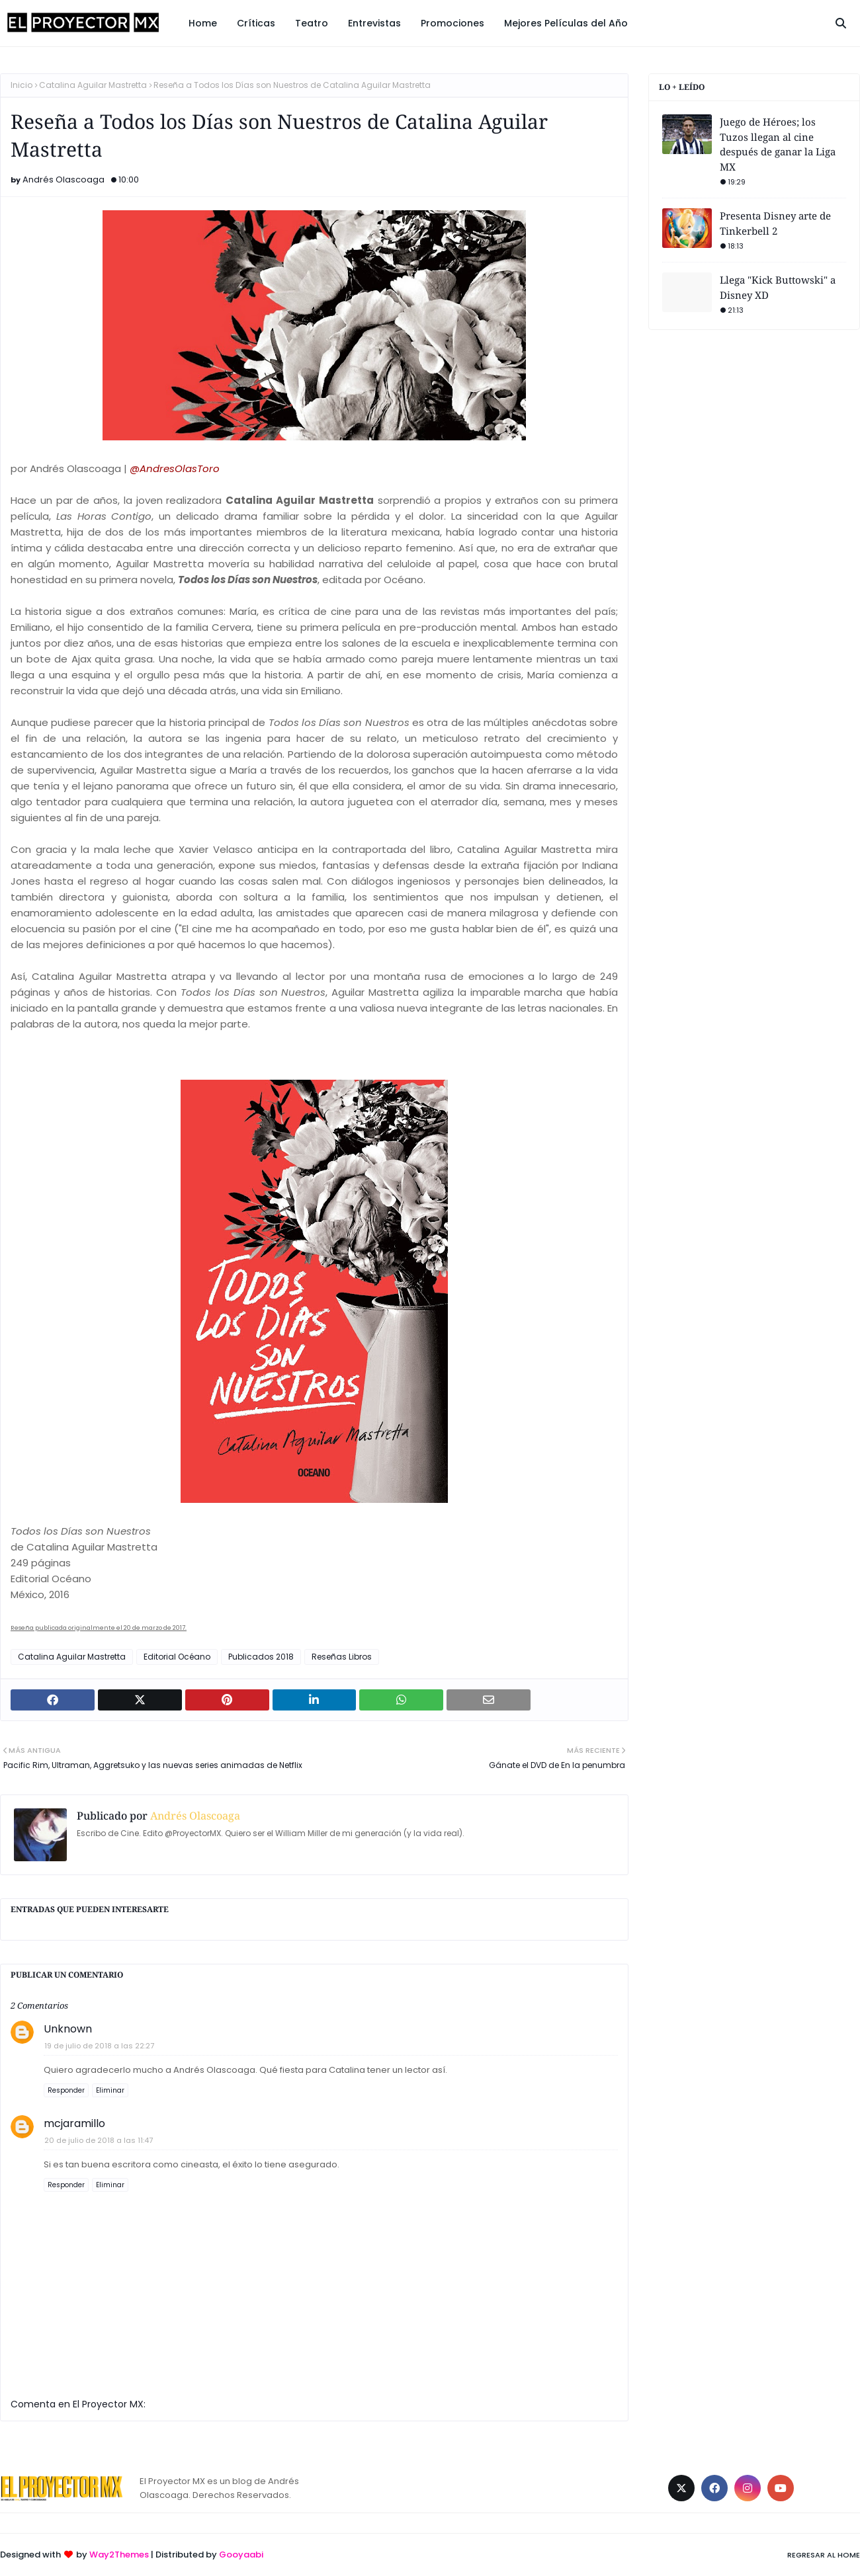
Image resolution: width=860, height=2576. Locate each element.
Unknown (68, 2028)
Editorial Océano (177, 1656)
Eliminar (110, 2090)
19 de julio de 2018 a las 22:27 (99, 2045)
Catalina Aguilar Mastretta (93, 85)
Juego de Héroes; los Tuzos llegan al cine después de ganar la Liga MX (778, 144)
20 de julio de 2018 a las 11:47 (98, 2140)
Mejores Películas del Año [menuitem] (566, 23)
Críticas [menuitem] (256, 23)
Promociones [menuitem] (452, 23)
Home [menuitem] (203, 23)
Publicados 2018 (261, 1656)
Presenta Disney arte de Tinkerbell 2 (775, 223)
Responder (66, 2090)
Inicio (21, 85)
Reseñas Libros (342, 1656)
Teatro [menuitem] (311, 23)
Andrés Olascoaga (63, 179)
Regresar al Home (823, 2555)
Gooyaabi (241, 2554)
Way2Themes (119, 2554)
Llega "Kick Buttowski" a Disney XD (778, 287)
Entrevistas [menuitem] (374, 23)
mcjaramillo (74, 2123)
